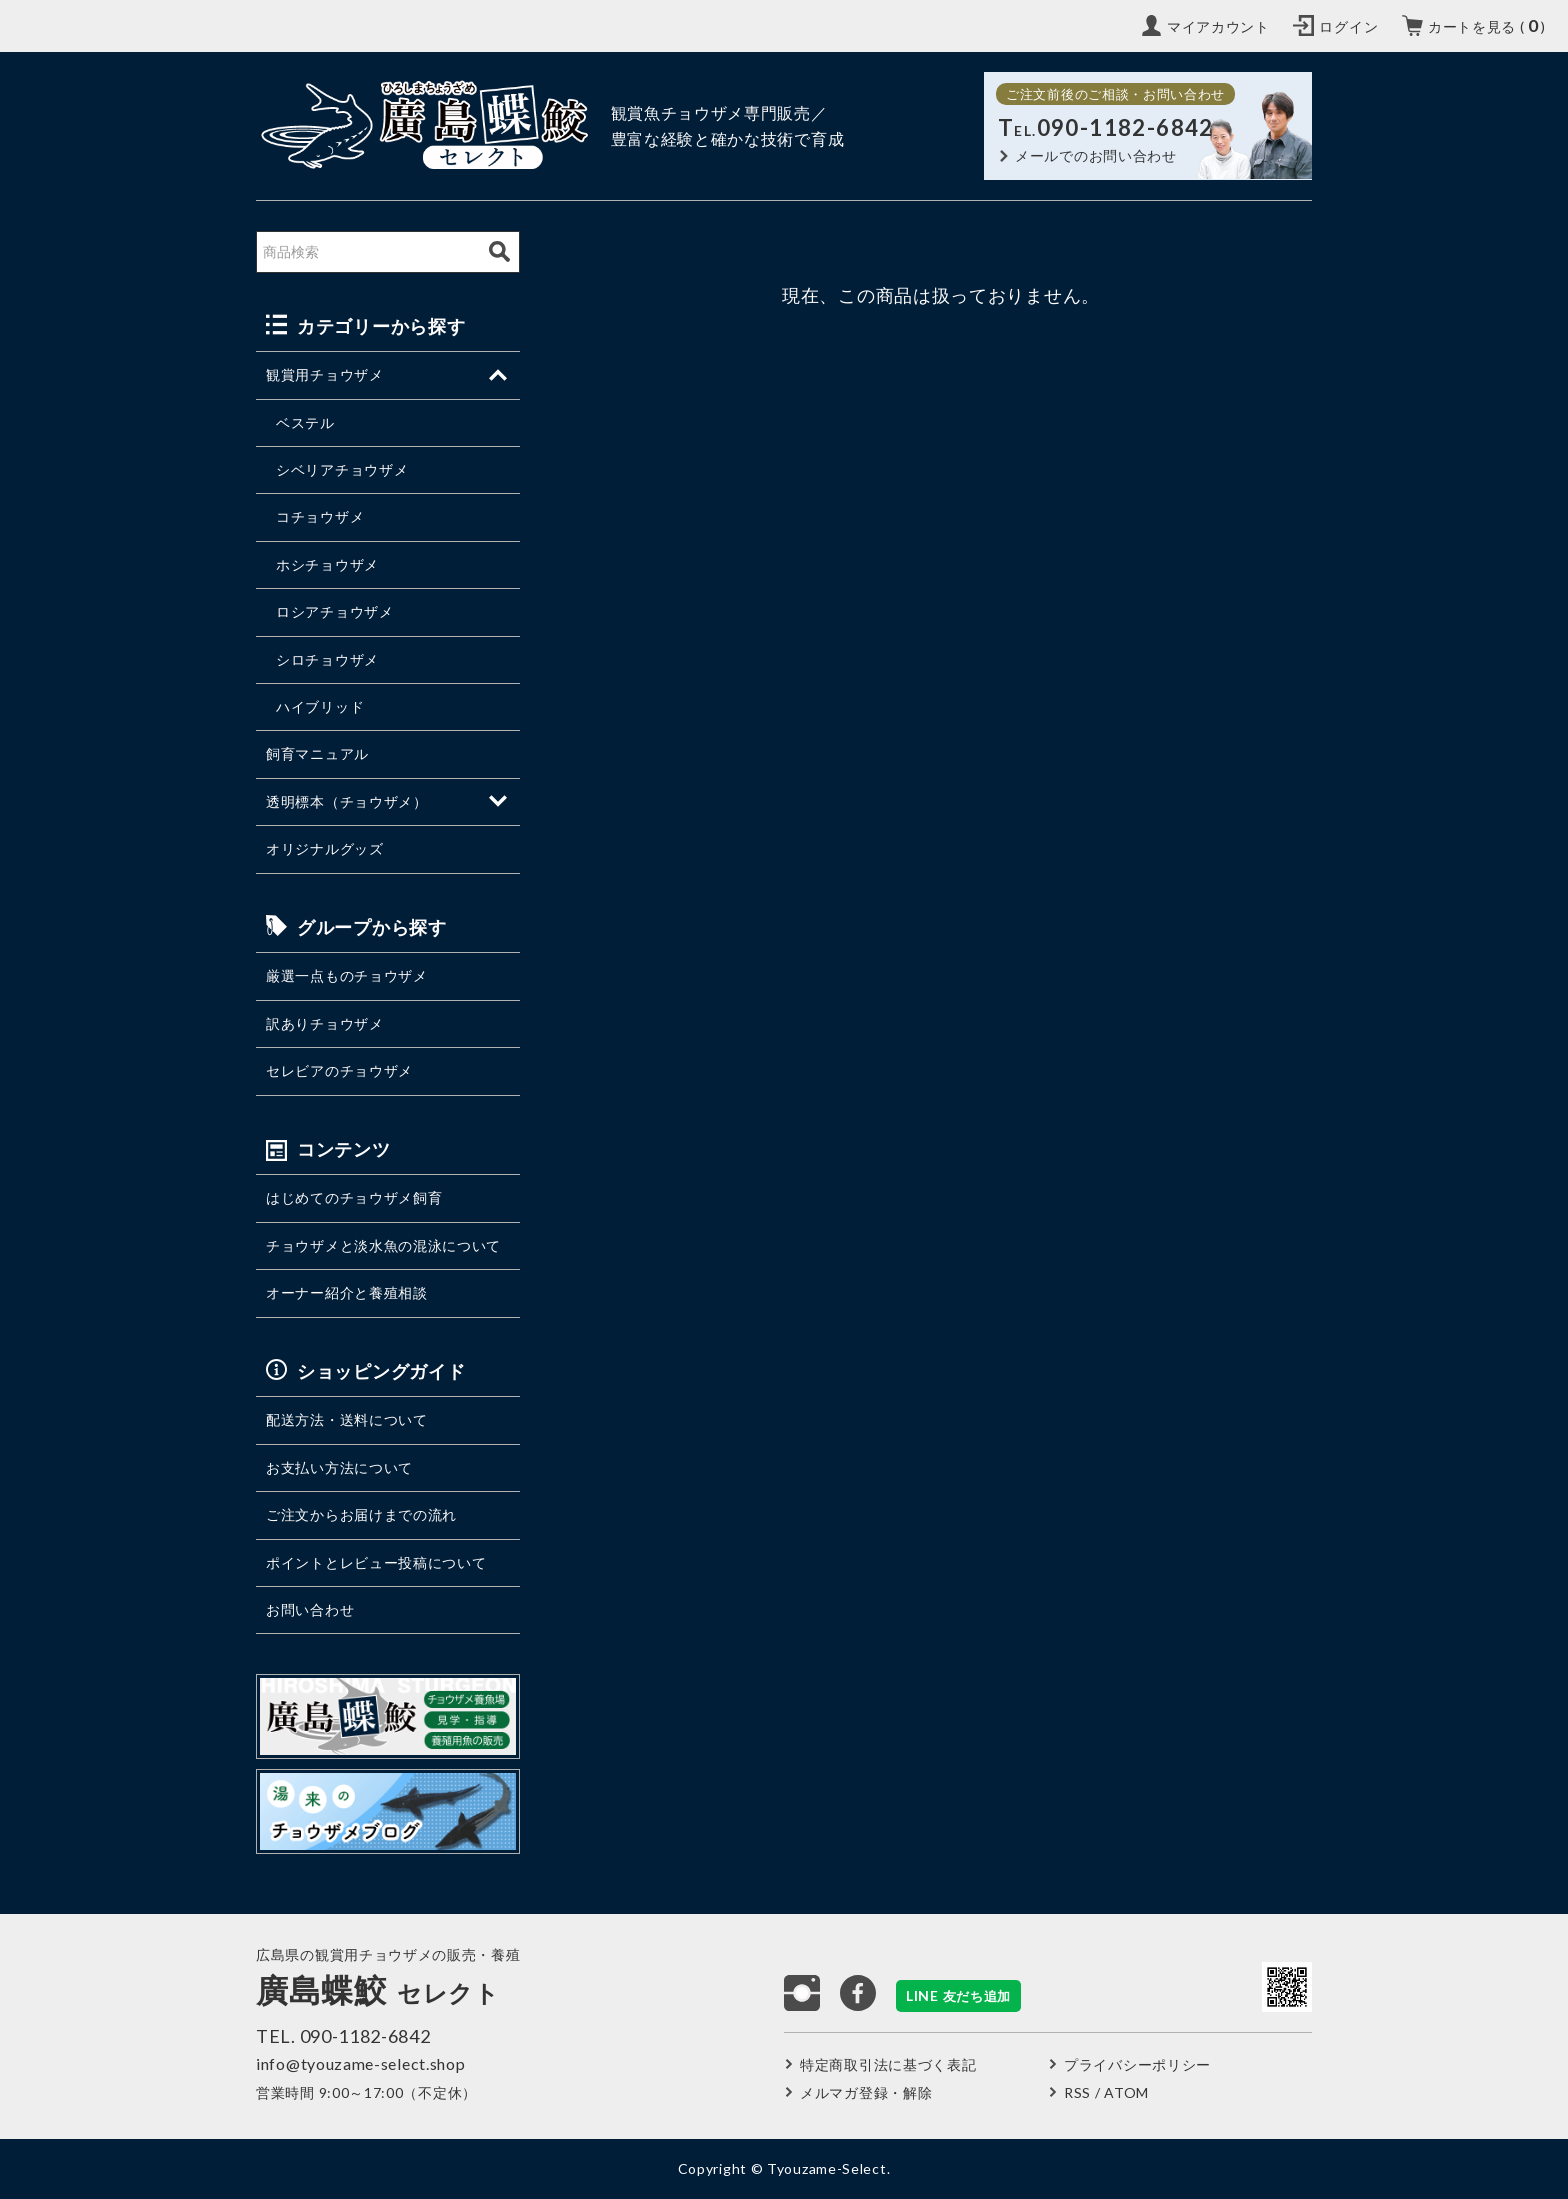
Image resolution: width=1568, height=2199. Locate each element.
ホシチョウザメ (327, 564)
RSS (1077, 2092)
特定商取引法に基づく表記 (888, 2064)
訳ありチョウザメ (325, 1023)
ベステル (305, 422)
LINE (958, 1995)
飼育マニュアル (317, 753)
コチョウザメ (320, 516)
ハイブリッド (320, 706)
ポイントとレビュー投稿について (376, 1562)
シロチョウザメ (327, 659)
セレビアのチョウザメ (339, 1070)
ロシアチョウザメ (335, 611)
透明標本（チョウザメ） (347, 801)
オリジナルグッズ (325, 848)
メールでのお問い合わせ (1096, 155)
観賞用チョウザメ (325, 374)
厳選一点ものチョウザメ (347, 975)
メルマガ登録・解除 (866, 2092)
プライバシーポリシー (1137, 2064)
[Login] (1335, 26)
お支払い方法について (339, 1467)
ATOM (1126, 2092)
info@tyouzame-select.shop (361, 2063)
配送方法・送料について (347, 1419)
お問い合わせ (310, 1609)
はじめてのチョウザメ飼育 (354, 1197)
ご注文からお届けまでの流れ (361, 1514)
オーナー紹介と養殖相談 (347, 1292)
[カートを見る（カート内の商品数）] (1474, 26)
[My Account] (1205, 26)
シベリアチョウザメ (342, 469)
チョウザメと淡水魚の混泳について (383, 1245)
